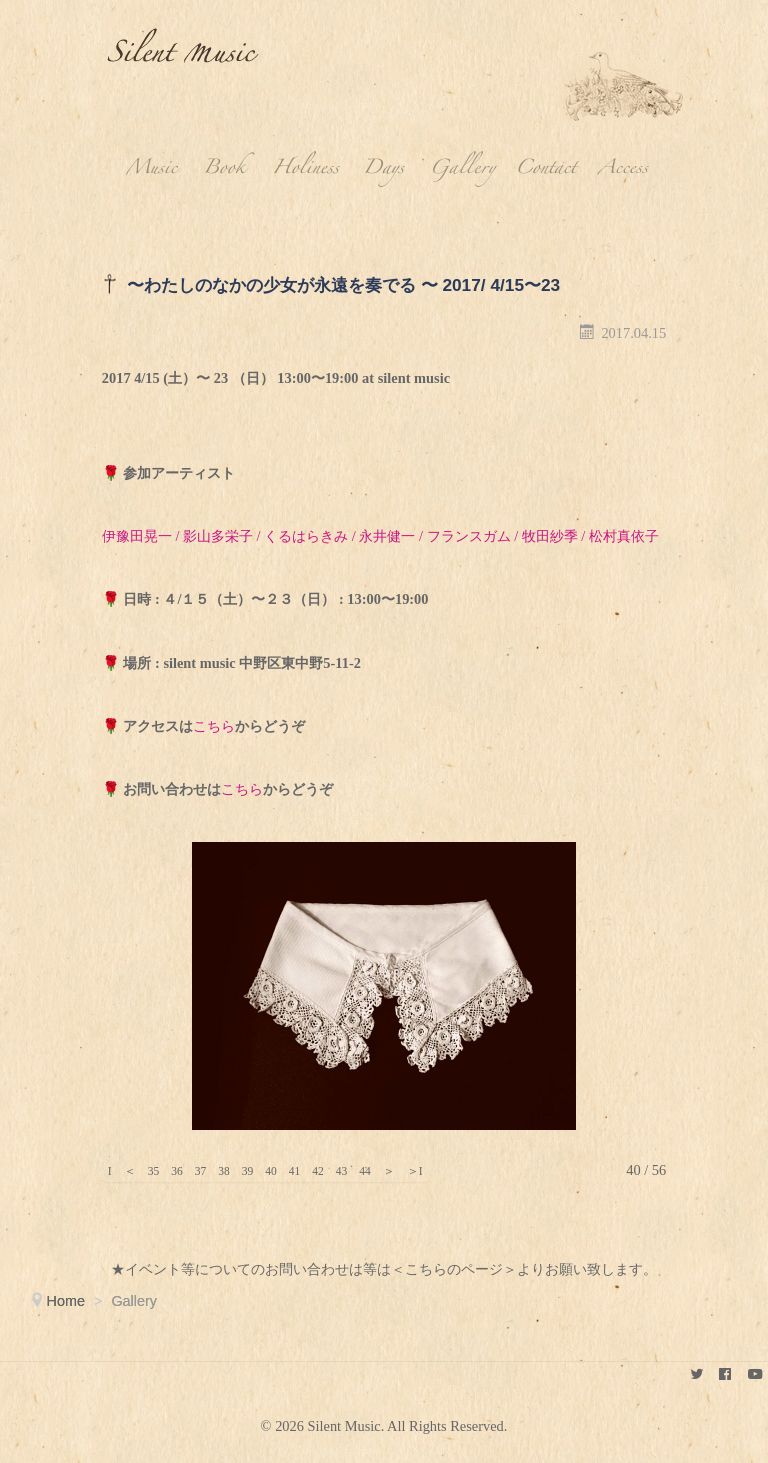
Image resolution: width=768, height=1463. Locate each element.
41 (295, 1171)
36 (177, 1171)
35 (154, 1171)
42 (318, 1171)
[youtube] (754, 1374)
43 (342, 1171)
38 (224, 1171)
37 (201, 1171)
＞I (415, 1171)
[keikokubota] (725, 1374)
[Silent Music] (696, 1374)
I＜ (110, 1171)
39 (248, 1171)
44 (365, 1171)
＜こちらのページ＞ (454, 1269)
